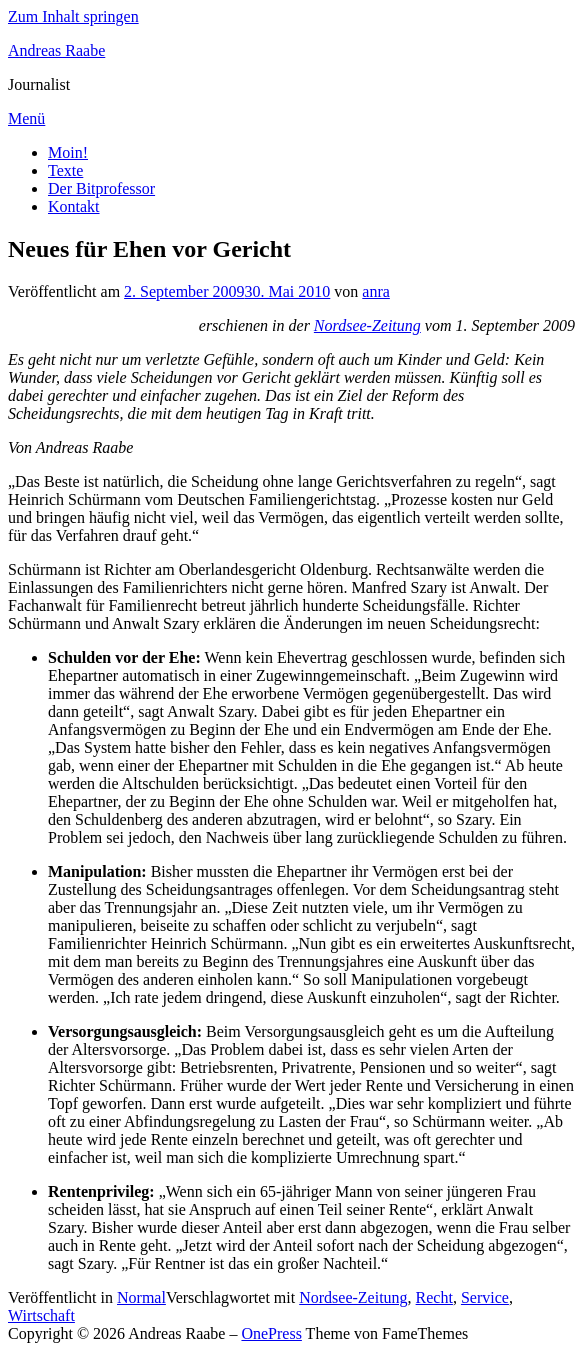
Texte (65, 170)
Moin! (68, 152)
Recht (434, 1297)
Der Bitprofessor (101, 188)
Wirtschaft (41, 1315)
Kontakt (74, 206)
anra (376, 291)
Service (485, 1297)
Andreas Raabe (56, 50)
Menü (26, 118)
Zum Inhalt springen (73, 16)
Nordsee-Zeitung (367, 325)
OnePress (271, 1333)
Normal (141, 1297)
